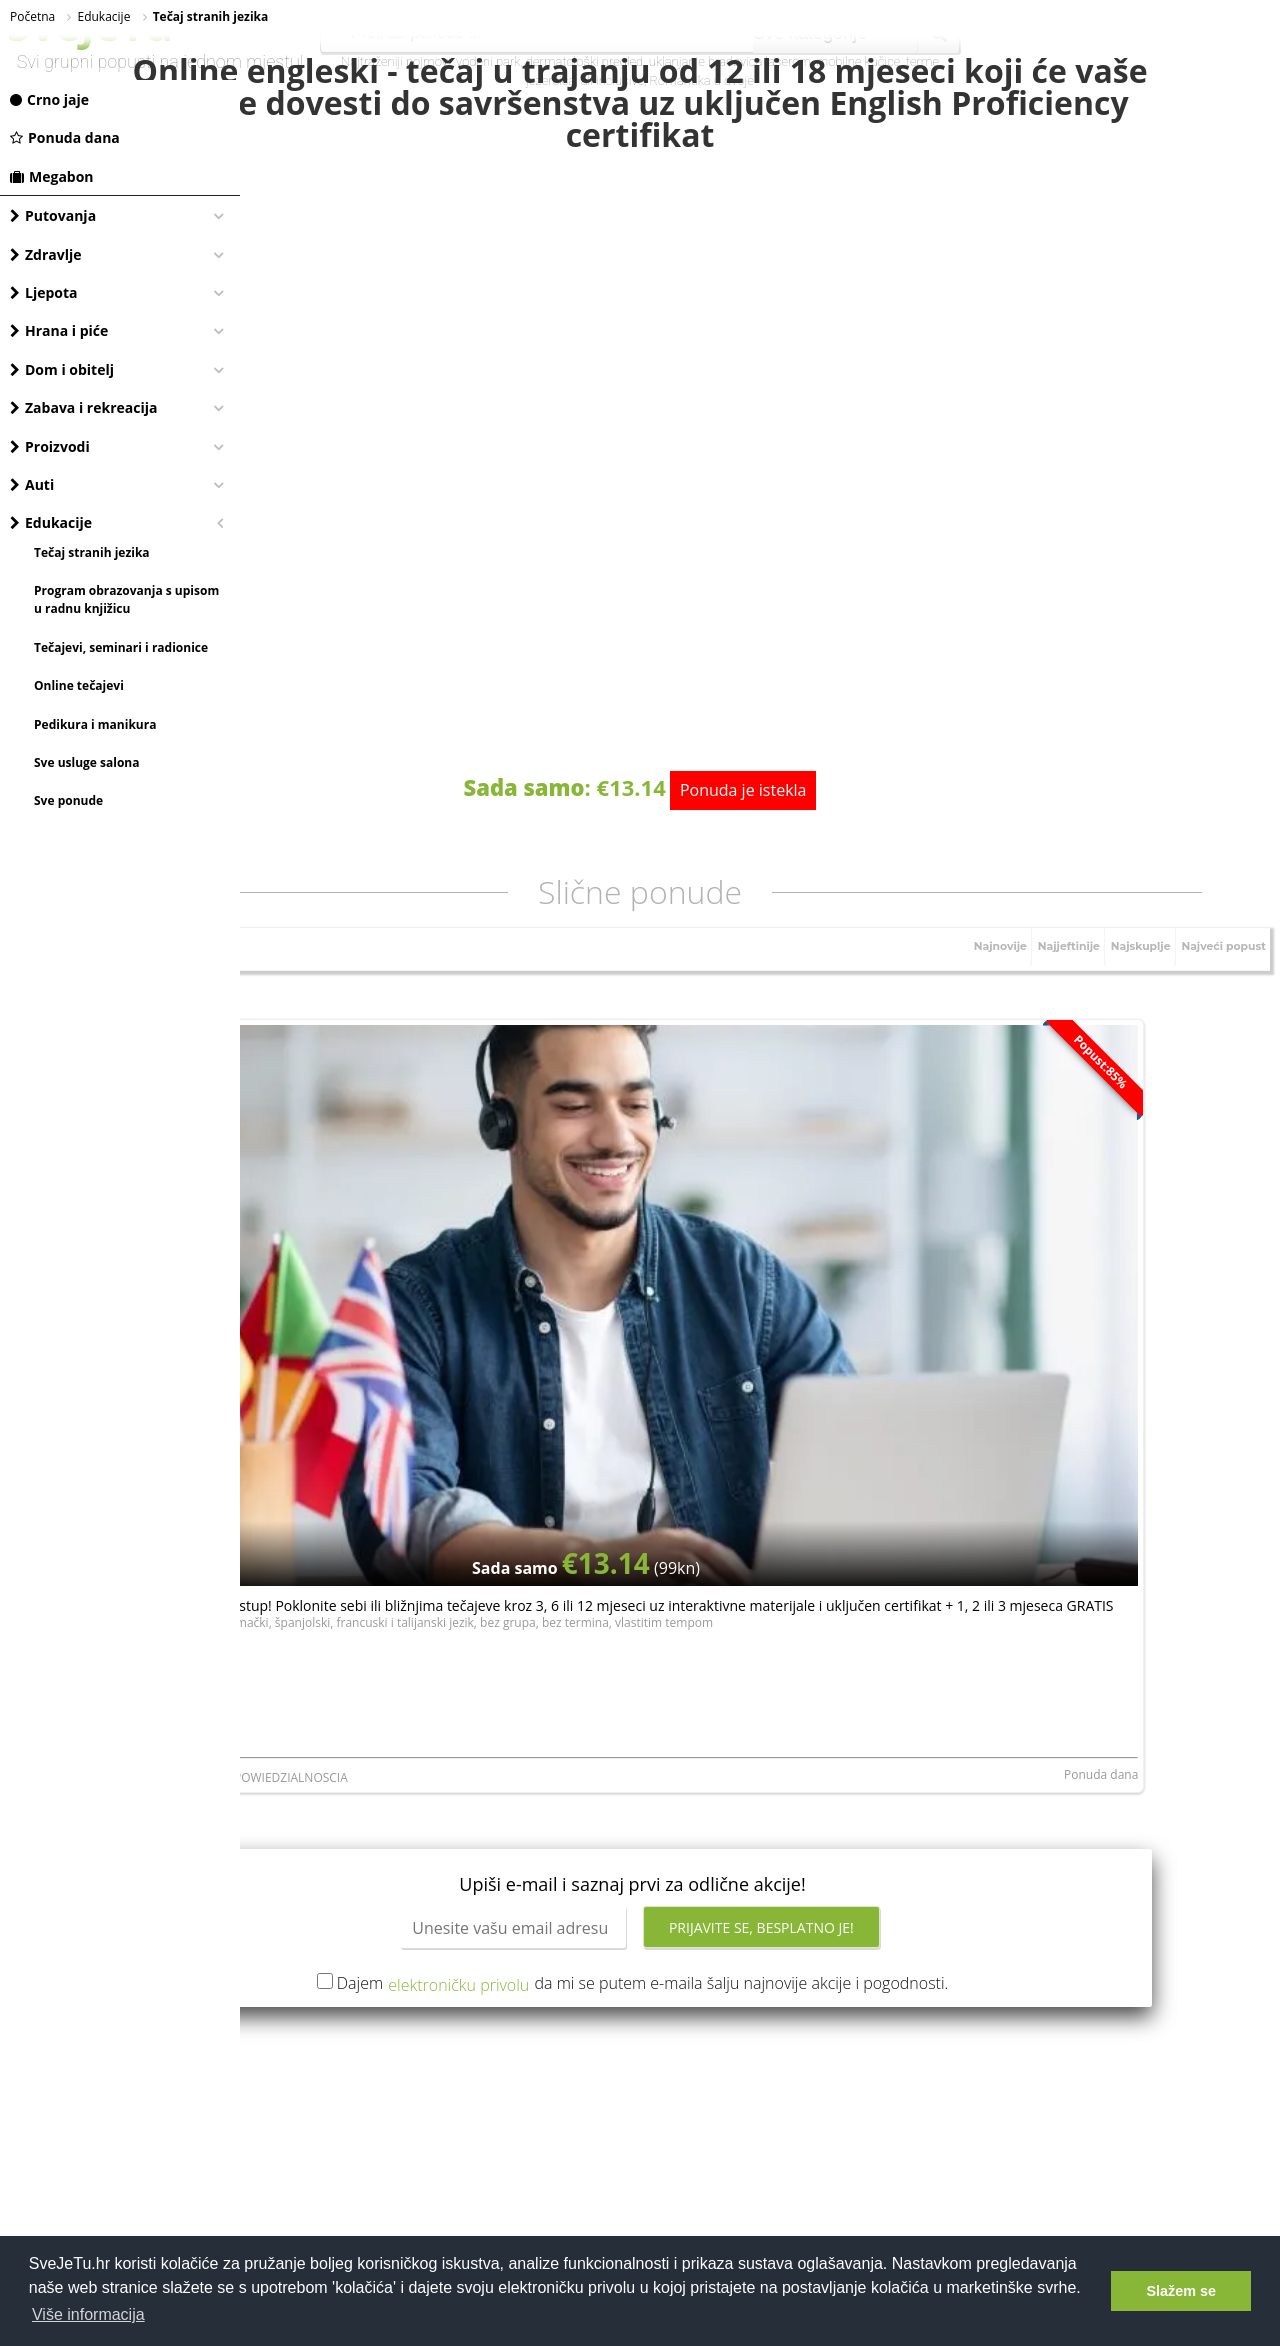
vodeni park (488, 61)
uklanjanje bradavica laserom (730, 61)
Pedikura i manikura (95, 724)
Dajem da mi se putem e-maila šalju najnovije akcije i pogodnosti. (763, 1582)
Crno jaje (49, 99)
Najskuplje (1121, 974)
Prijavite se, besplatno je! (881, 1526)
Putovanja (53, 215)
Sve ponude (68, 800)
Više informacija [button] (88, 2314)
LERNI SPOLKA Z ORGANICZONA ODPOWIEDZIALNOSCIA (410, 1382)
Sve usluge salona (86, 762)
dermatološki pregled (584, 61)
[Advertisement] (760, 1789)
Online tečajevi (79, 685)
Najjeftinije (1038, 974)
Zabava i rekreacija (83, 407)
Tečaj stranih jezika (92, 552)
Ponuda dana (65, 137)
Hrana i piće (59, 330)
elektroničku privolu (578, 1583)
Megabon (52, 176)
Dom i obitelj (62, 369)
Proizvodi (50, 446)
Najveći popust (1216, 974)
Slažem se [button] (1181, 2291)
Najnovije (960, 974)
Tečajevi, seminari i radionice (121, 647)
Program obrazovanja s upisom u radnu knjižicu (126, 599)
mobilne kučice (859, 61)
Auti (32, 484)
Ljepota (44, 292)
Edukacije (51, 522)
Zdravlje (46, 254)
